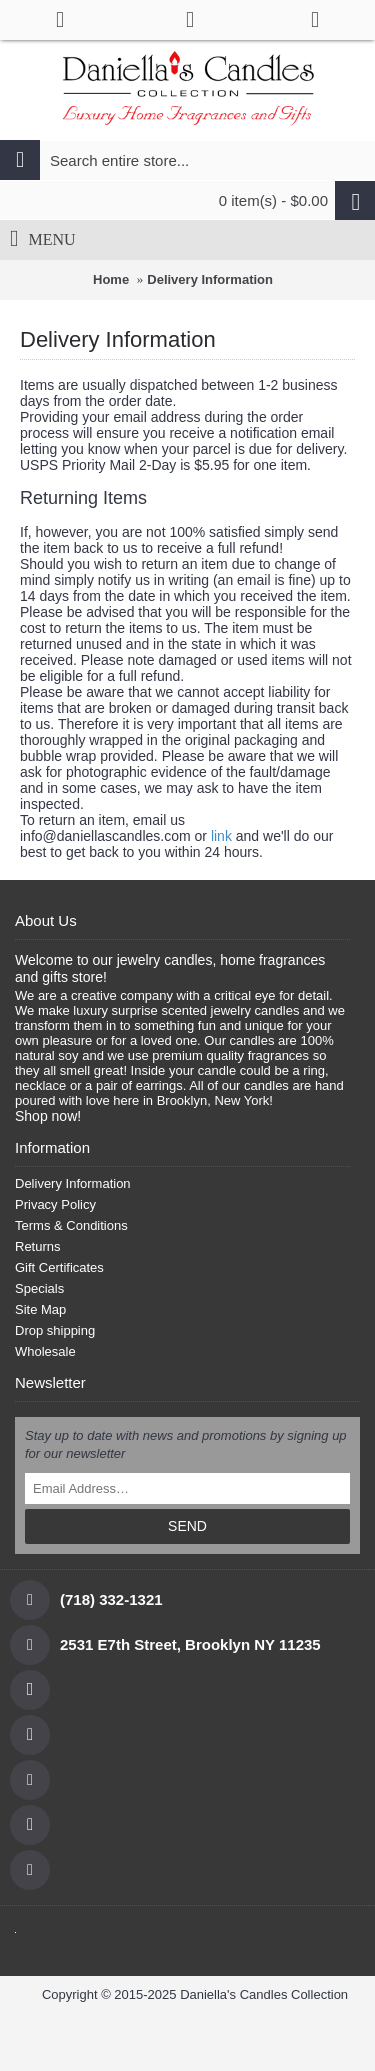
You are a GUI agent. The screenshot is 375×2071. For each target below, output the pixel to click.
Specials (39, 1288)
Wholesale (45, 1351)
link (221, 836)
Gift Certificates (59, 1267)
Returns (38, 1246)
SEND (187, 1526)
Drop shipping (55, 1330)
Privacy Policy (55, 1204)
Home (111, 279)
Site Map (40, 1309)
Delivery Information (210, 279)
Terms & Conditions (71, 1225)
